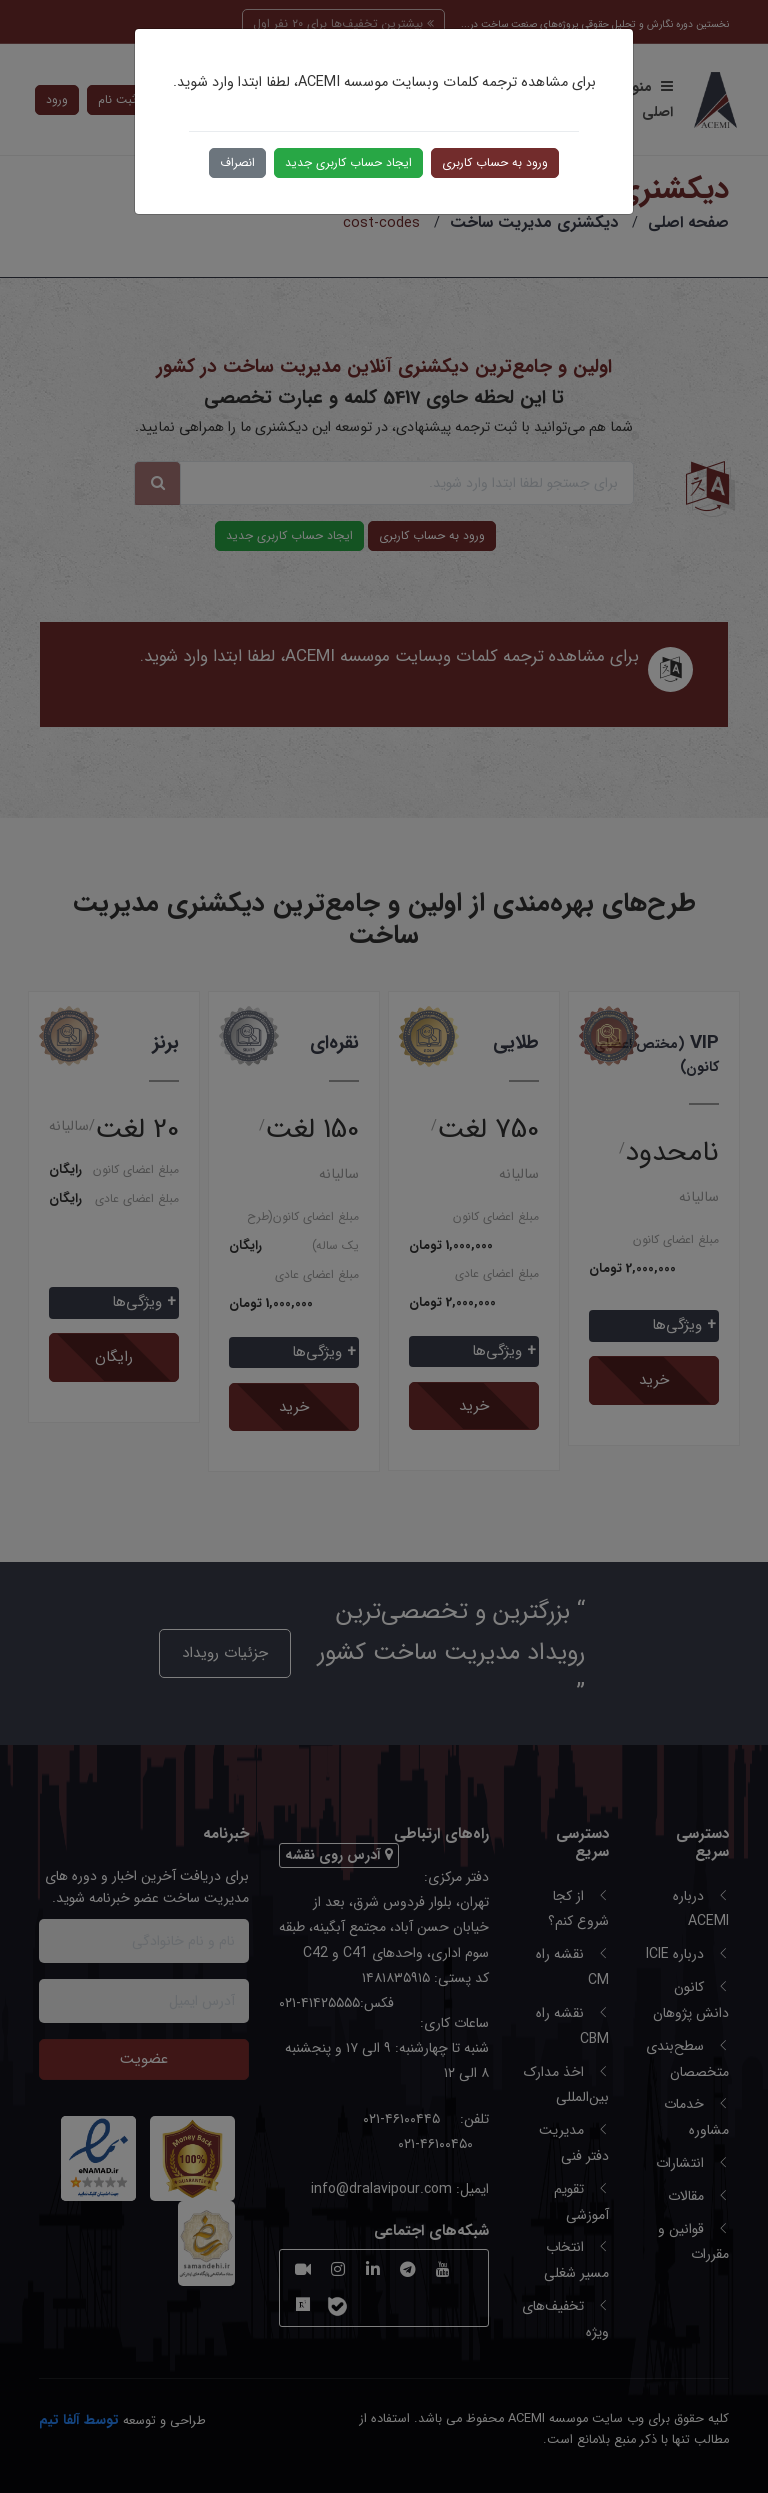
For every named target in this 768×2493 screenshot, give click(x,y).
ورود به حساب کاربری (495, 162)
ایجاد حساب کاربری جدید (348, 162)
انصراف (237, 162)
